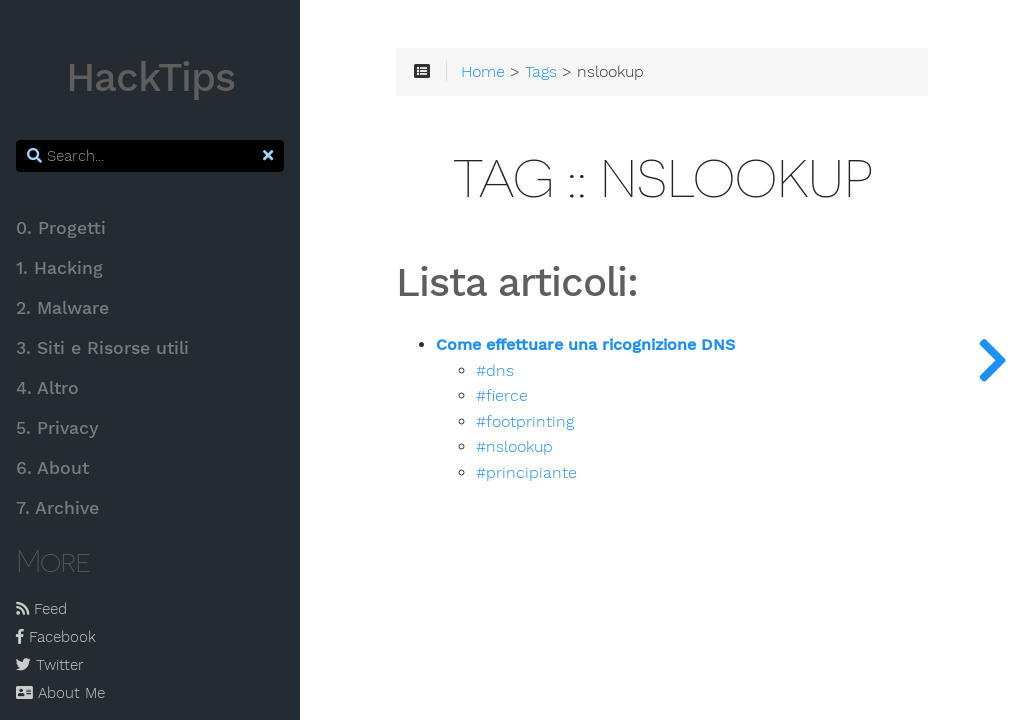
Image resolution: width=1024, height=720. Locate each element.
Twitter (50, 665)
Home (483, 72)
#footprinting (525, 422)
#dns (495, 371)
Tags (541, 72)
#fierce (502, 396)
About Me (60, 693)
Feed (41, 609)
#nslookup (514, 447)
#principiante (526, 473)
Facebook (56, 637)
